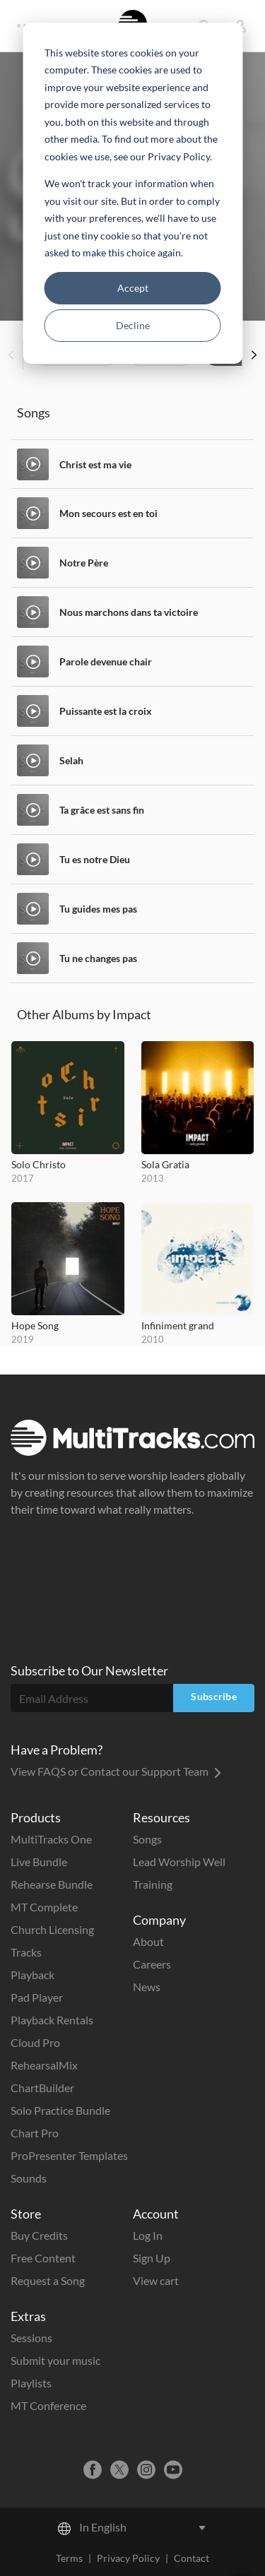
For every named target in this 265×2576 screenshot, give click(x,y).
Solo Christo (38, 1164)
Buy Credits (39, 2235)
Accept (132, 288)
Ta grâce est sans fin (101, 810)
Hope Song (35, 1325)
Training (152, 1884)
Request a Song (48, 2280)
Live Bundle (39, 1861)
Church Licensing (52, 1929)
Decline (133, 325)
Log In (148, 2235)
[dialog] (132, 193)
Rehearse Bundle (52, 1884)
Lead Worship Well (179, 1861)
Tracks (26, 1952)
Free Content (43, 2258)
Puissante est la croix (105, 711)
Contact (191, 2558)
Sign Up (151, 2258)
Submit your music (55, 2360)
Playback (32, 1974)
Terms (69, 2558)
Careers (152, 1964)
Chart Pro (35, 2132)
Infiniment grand (177, 1325)
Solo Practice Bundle (60, 2110)
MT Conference (48, 2405)
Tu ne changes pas (98, 958)
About (148, 1941)
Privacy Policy (128, 2558)
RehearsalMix (44, 2065)
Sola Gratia (165, 1164)
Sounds (29, 2178)
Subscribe (214, 1696)
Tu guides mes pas (98, 909)
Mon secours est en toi (108, 513)
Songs (147, 1839)
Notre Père (83, 563)
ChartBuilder (42, 2087)
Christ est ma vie (95, 464)
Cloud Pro (35, 2042)
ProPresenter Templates (69, 2155)
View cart (156, 2280)
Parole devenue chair (105, 661)
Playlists (31, 2383)
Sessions (31, 2337)
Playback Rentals (52, 2019)
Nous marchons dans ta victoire (128, 612)
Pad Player (37, 1997)
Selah (71, 760)
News (146, 1986)
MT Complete (44, 1906)
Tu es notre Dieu (94, 859)
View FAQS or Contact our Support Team (116, 1771)
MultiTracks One (51, 1839)
